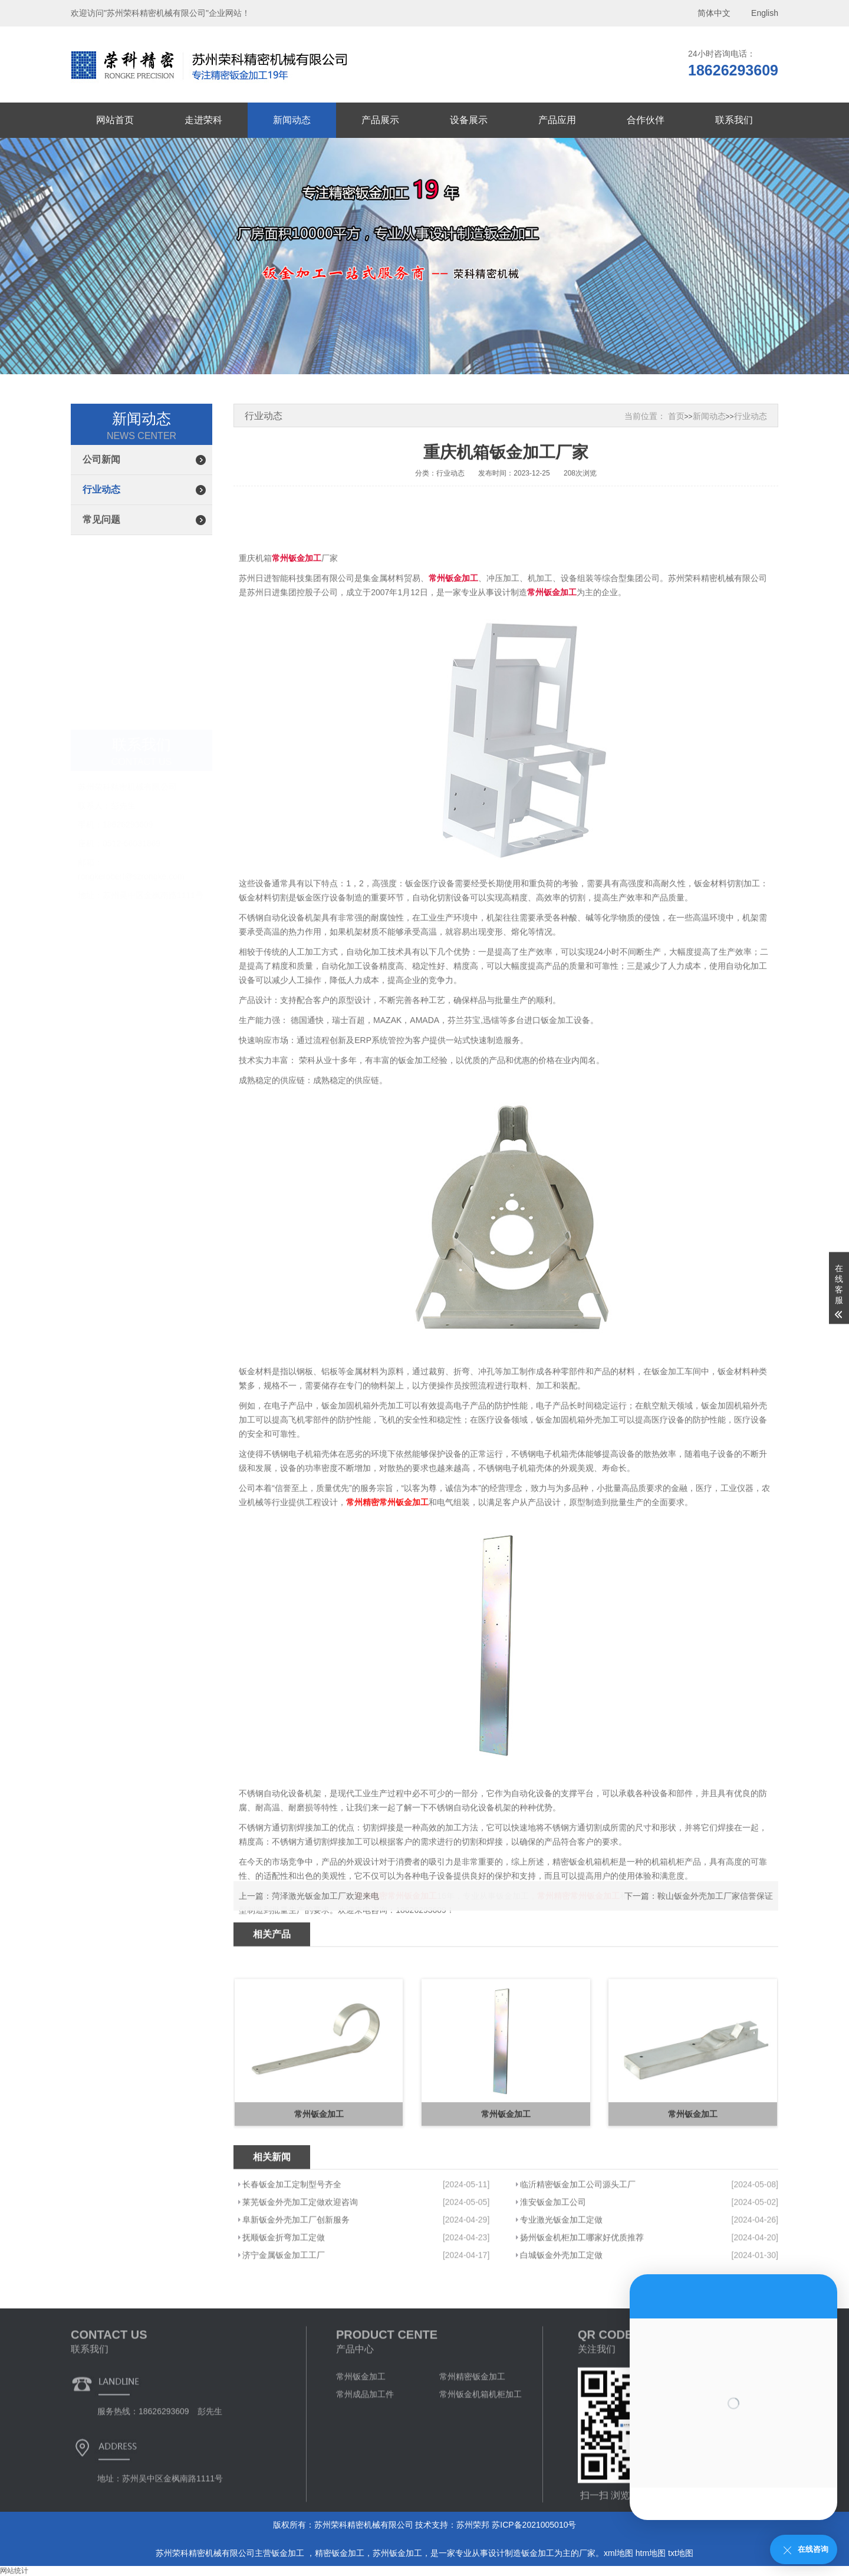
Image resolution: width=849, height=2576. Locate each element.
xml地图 (618, 2553)
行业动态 (101, 489)
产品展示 (380, 120)
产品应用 (557, 120)
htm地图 (651, 2553)
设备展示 (469, 120)
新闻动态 (292, 120)
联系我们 (734, 120)
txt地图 (680, 2553)
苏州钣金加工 (397, 2553)
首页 (676, 416)
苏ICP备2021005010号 (534, 2524)
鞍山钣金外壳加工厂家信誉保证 (715, 1920)
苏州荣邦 (472, 2524)
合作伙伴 (645, 120)
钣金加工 (289, 2553)
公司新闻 (101, 459)
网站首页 (115, 120)
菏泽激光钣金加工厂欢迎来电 (325, 1920)
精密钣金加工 (339, 2553)
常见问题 (101, 519)
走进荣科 (203, 120)
